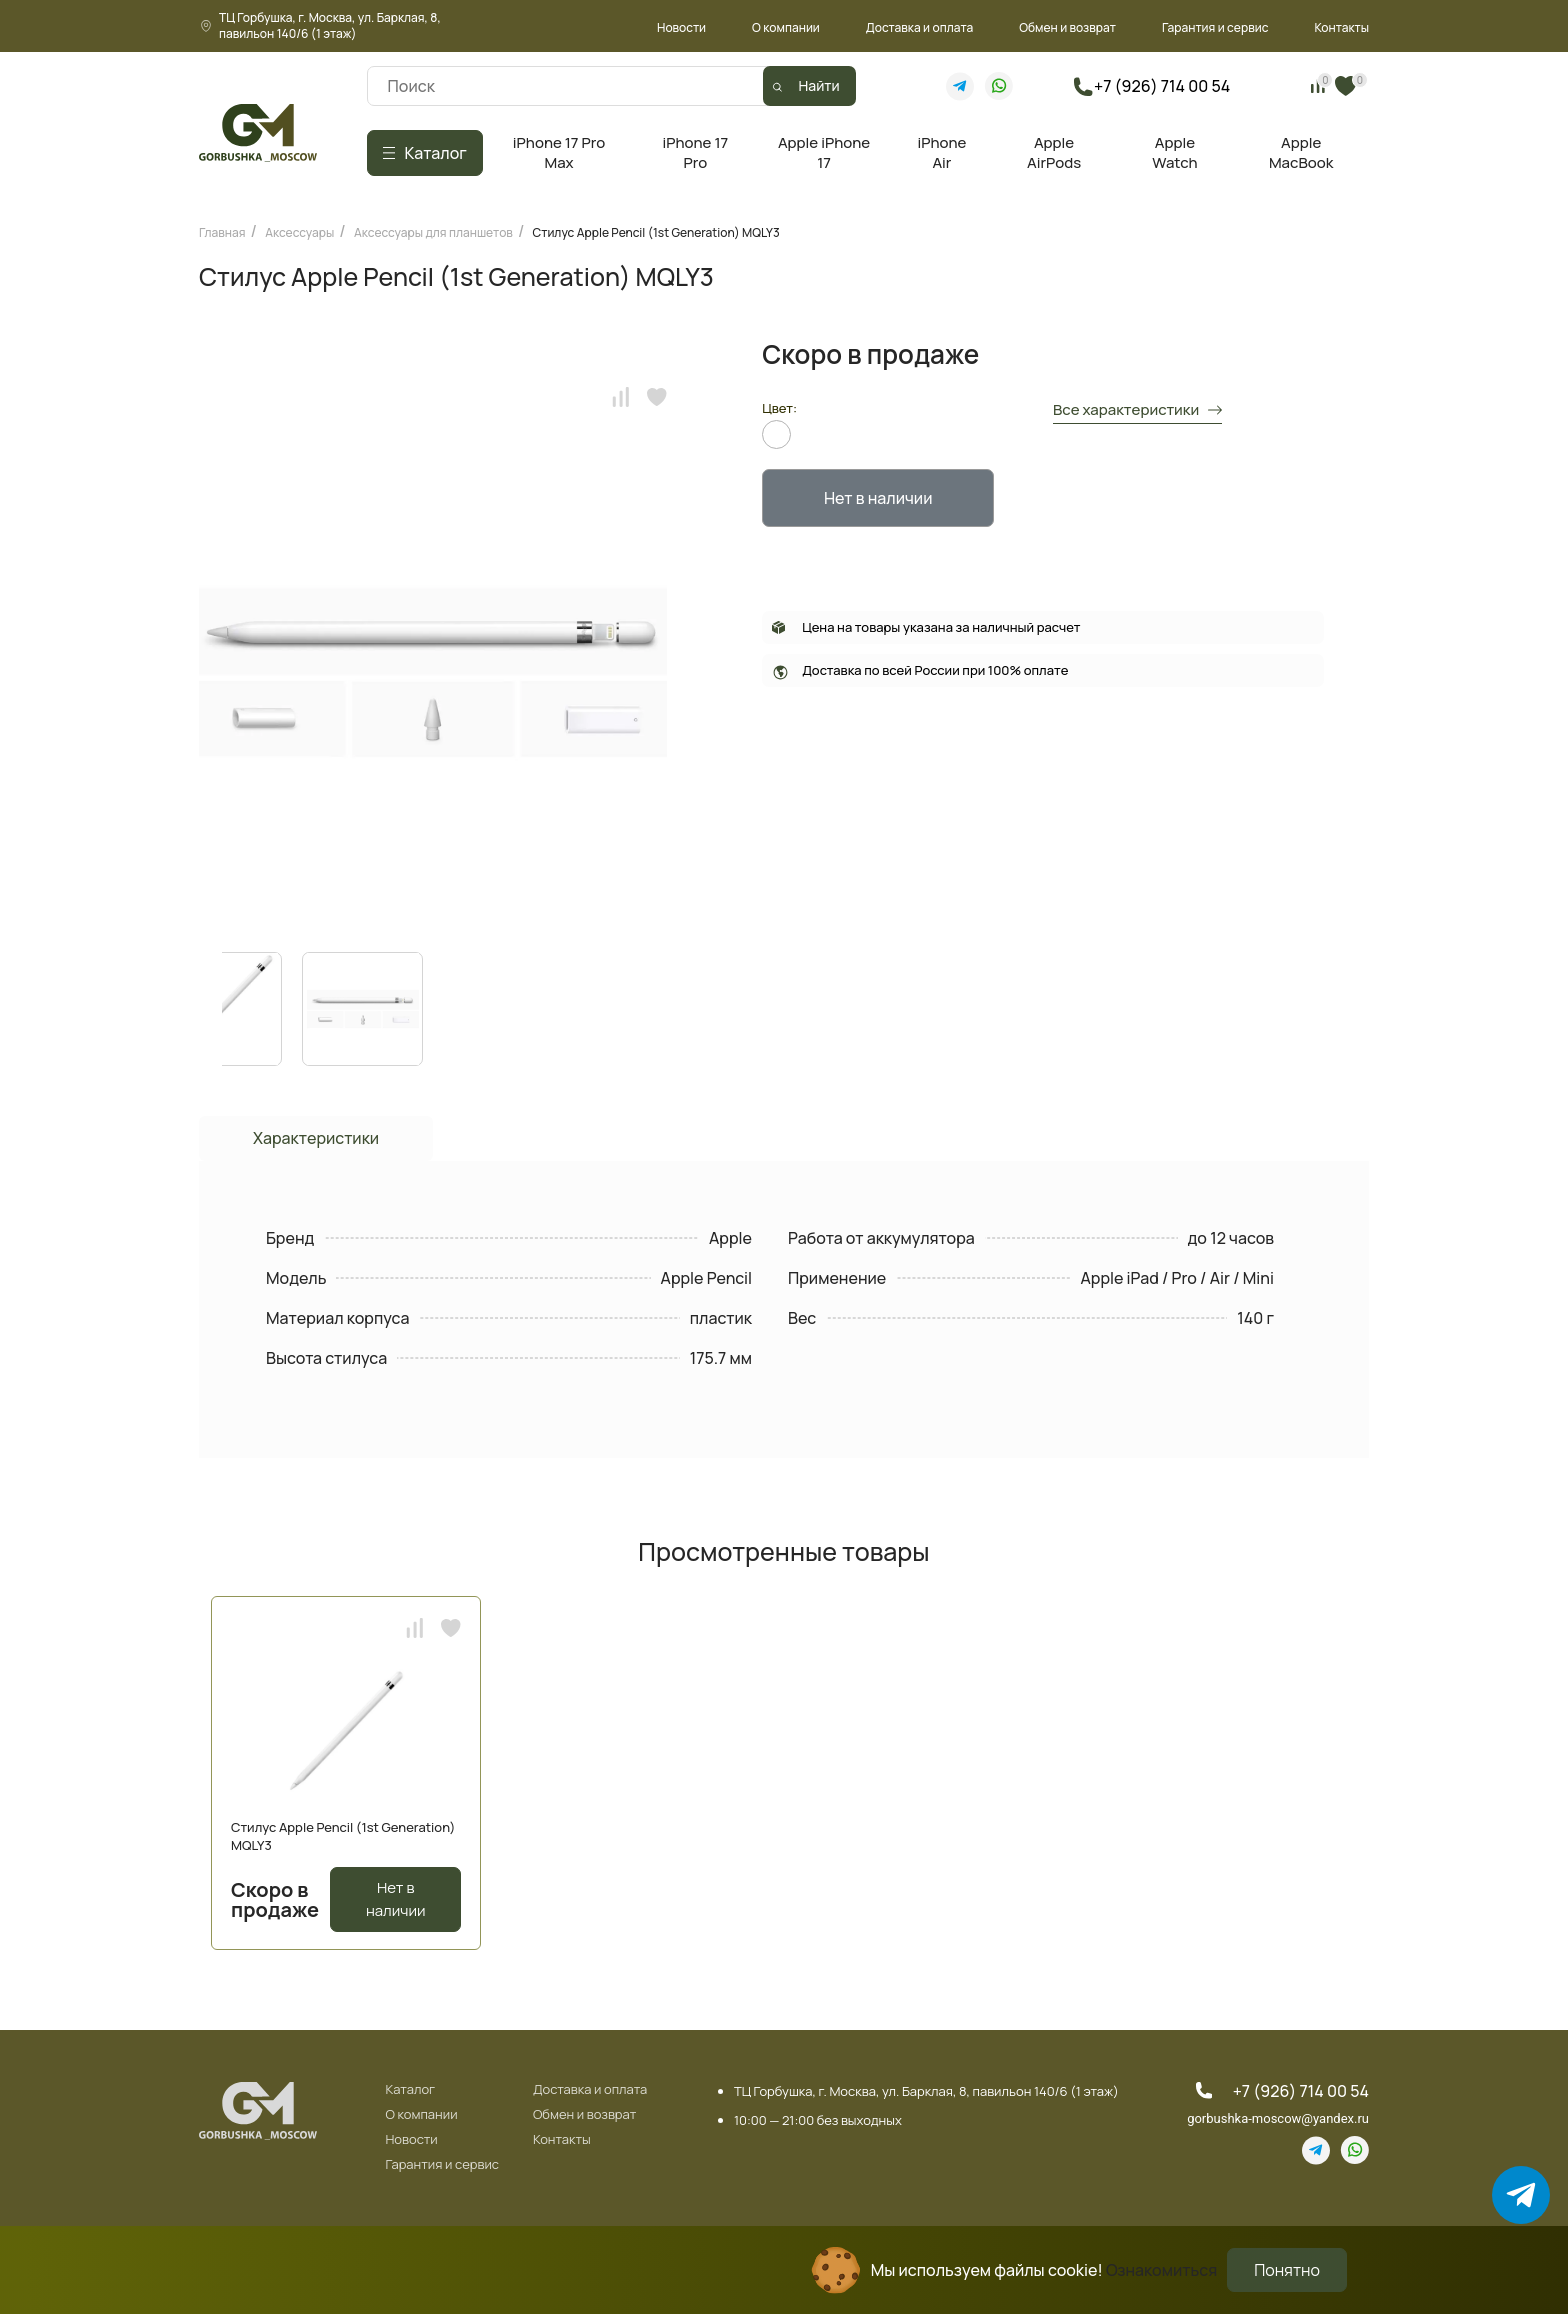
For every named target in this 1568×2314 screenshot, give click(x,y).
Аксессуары (299, 232)
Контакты (1341, 27)
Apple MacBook (1301, 152)
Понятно (1287, 2270)
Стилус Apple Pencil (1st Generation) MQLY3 (656, 232)
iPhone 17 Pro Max (559, 152)
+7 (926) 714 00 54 (1162, 86)
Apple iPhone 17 (824, 152)
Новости (681, 27)
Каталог (410, 2090)
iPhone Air (941, 152)
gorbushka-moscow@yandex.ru (1278, 2118)
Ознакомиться (1161, 2270)
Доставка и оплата (919, 27)
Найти (819, 85)
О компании (786, 27)
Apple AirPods (1054, 152)
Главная (222, 232)
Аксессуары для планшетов (433, 232)
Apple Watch (1174, 152)
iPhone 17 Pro (696, 152)
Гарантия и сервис (1215, 27)
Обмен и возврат (1067, 27)
